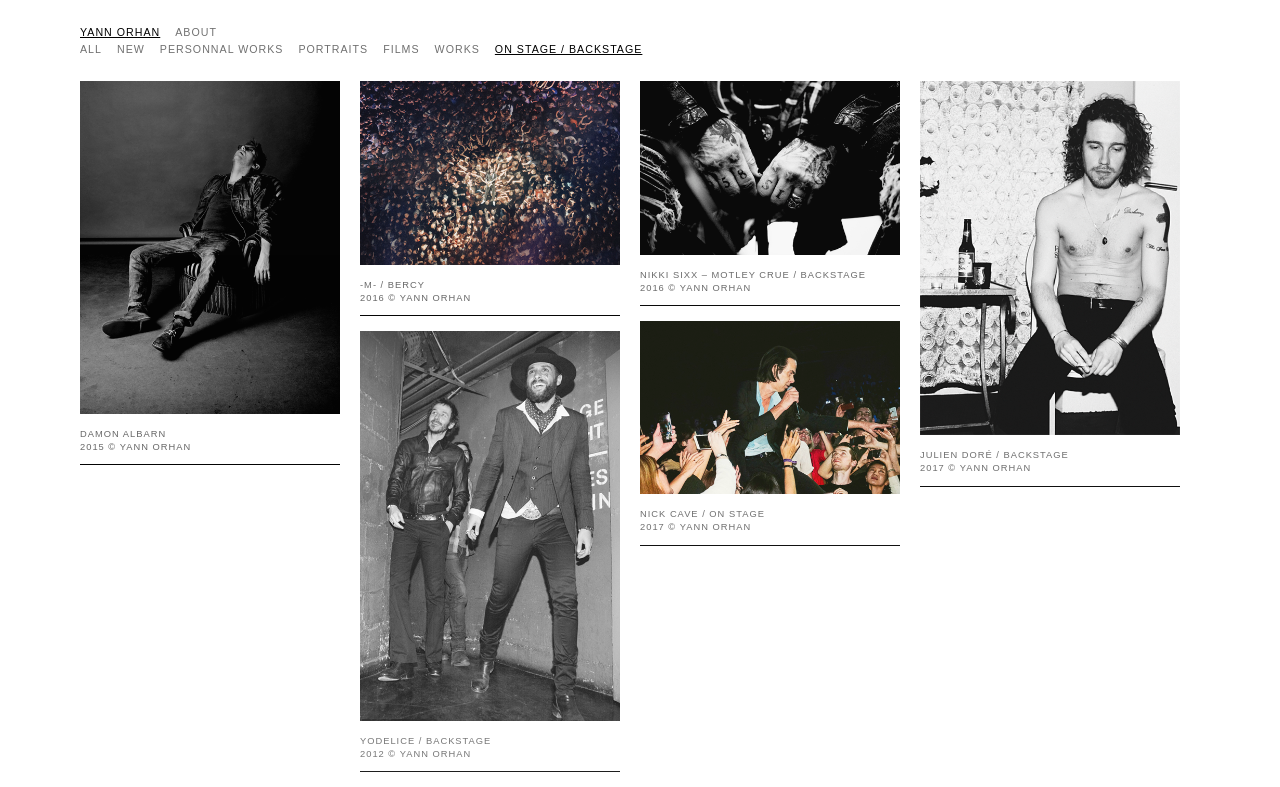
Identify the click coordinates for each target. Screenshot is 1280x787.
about (196, 32)
